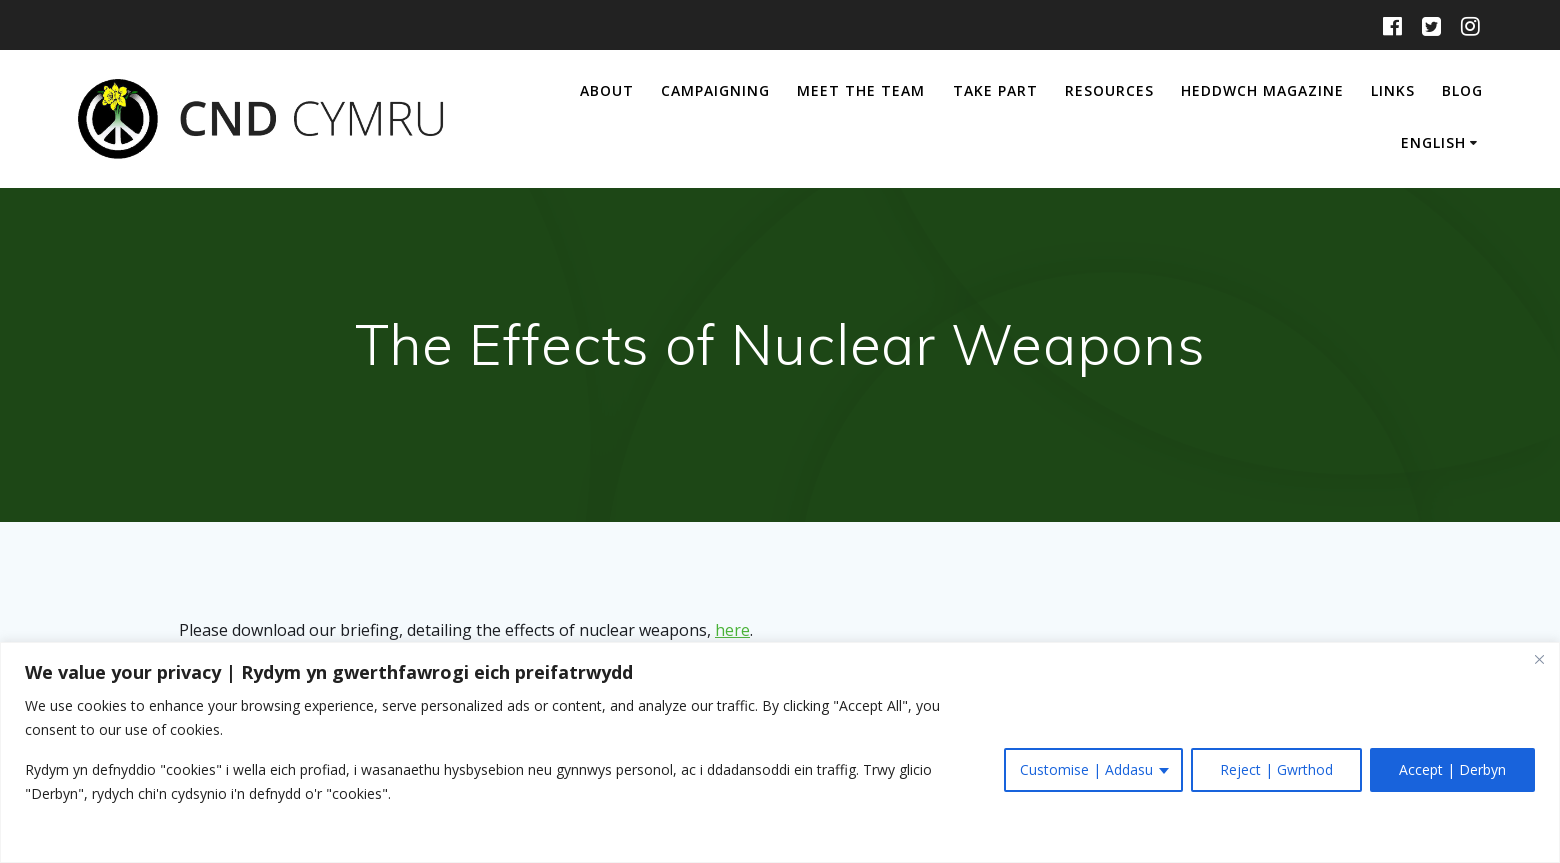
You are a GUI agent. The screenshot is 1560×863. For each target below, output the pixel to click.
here (732, 630)
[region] (780, 752)
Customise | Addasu (1086, 769)
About (607, 90)
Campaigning (715, 90)
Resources (1109, 90)
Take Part (995, 90)
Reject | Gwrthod (1276, 769)
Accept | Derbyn (1452, 769)
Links (1393, 90)
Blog (1462, 90)
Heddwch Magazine (1262, 90)
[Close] (1539, 659)
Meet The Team (861, 90)
